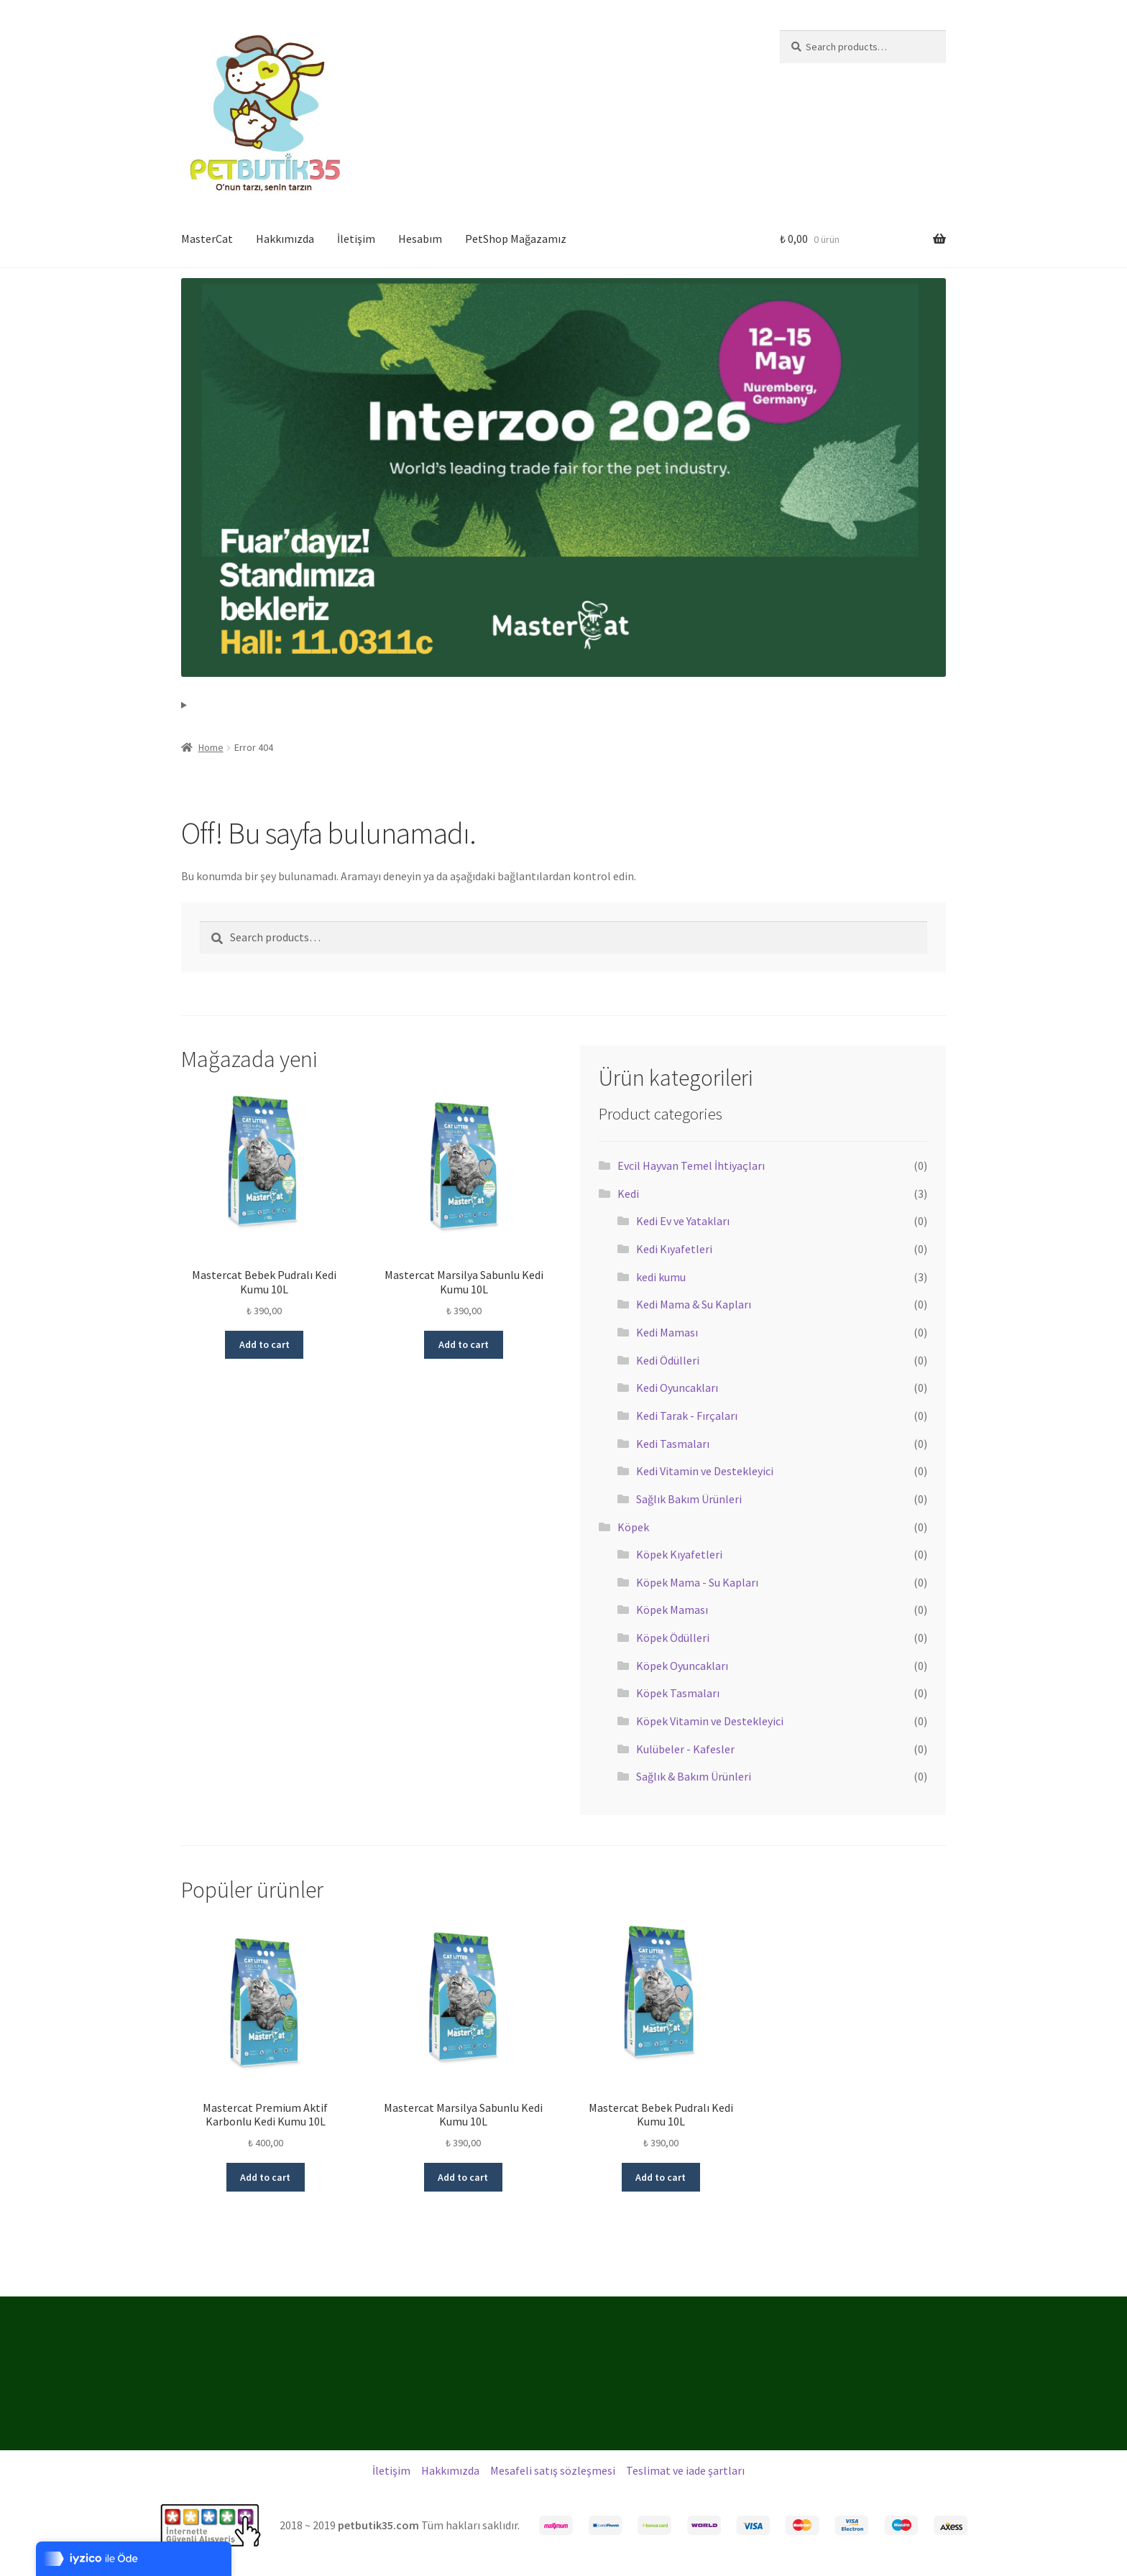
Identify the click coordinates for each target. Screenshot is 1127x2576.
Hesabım (420, 238)
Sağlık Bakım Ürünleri (689, 1499)
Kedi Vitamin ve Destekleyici (704, 1471)
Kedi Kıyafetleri (674, 1249)
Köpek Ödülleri (672, 1637)
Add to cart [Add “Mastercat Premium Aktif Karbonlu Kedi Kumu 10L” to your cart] (265, 2177)
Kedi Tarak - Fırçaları (686, 1415)
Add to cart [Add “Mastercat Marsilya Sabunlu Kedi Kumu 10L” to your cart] (463, 1344)
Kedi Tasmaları (672, 1443)
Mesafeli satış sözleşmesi (552, 2470)
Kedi (628, 1193)
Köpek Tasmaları (677, 1693)
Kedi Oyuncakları (677, 1387)
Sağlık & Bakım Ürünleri (693, 1776)
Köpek (633, 1527)
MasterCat (207, 238)
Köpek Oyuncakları (682, 1665)
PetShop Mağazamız (515, 238)
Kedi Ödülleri (667, 1360)
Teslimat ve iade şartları (685, 2470)
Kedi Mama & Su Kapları (693, 1304)
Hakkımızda (285, 238)
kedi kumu (661, 1277)
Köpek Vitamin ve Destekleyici (709, 1721)
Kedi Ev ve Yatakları (683, 1221)
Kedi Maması (667, 1332)
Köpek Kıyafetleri (679, 1554)
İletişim (356, 238)
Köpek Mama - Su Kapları (697, 1582)
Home (211, 747)
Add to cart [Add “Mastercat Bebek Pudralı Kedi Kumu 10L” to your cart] (264, 1344)
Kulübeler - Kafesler (685, 1749)
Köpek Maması (672, 1609)
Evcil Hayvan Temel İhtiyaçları (691, 1165)
